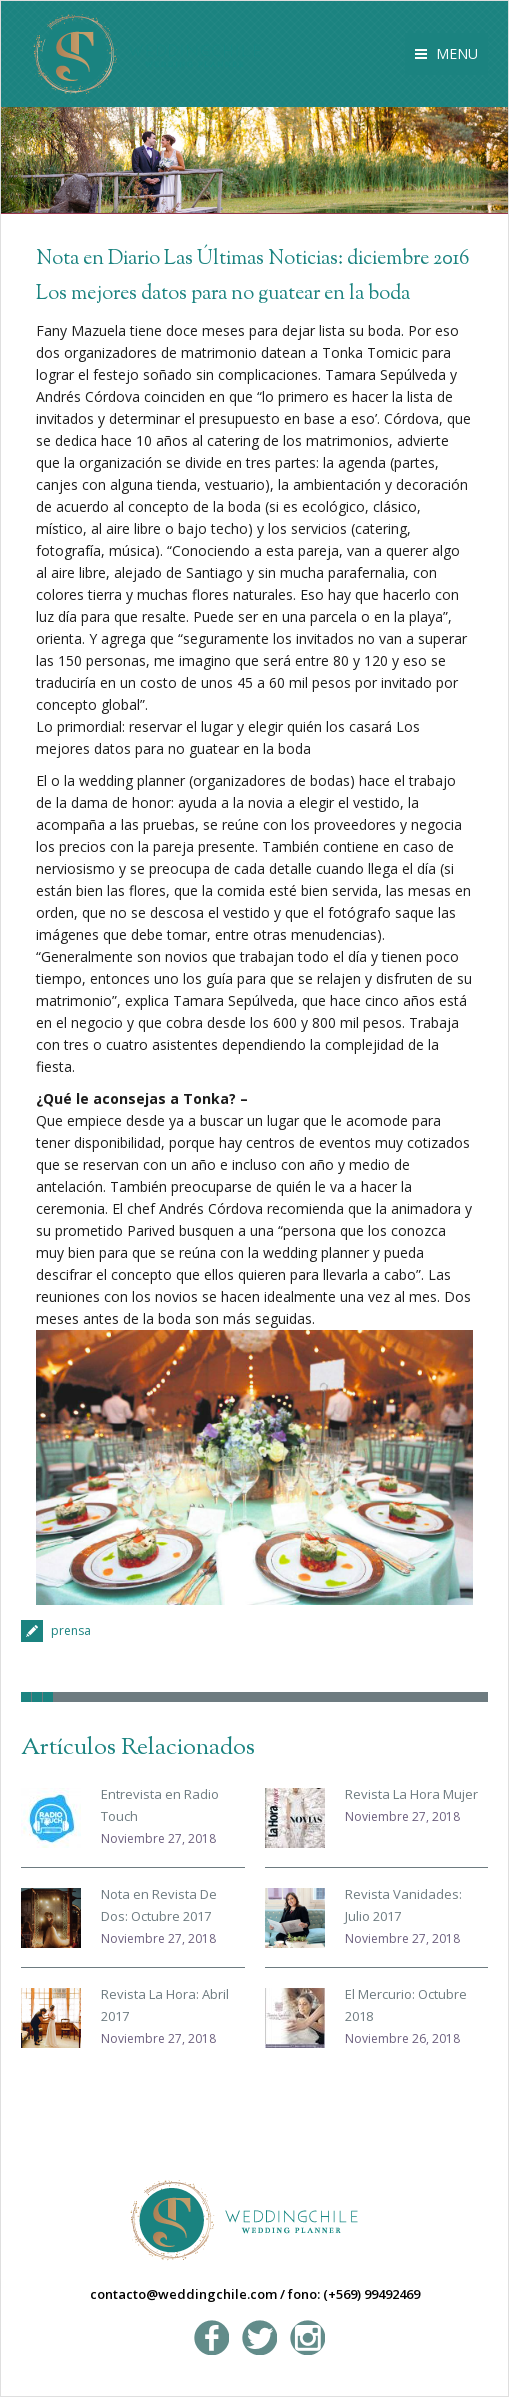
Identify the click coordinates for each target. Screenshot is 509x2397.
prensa (71, 1630)
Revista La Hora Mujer (411, 1794)
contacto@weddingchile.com (183, 2294)
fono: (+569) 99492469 (354, 2294)
